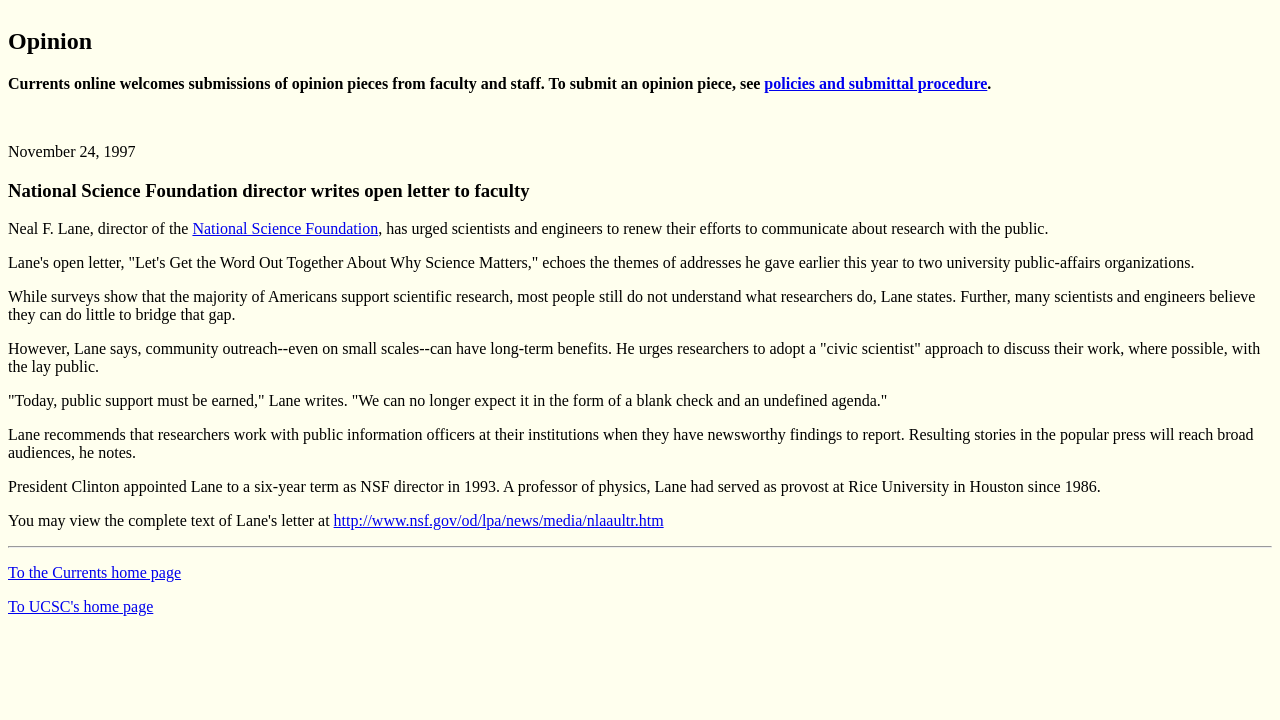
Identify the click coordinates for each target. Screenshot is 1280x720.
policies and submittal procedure (875, 83)
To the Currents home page (94, 572)
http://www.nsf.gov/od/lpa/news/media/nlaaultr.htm (499, 520)
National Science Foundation (285, 228)
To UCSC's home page (80, 606)
